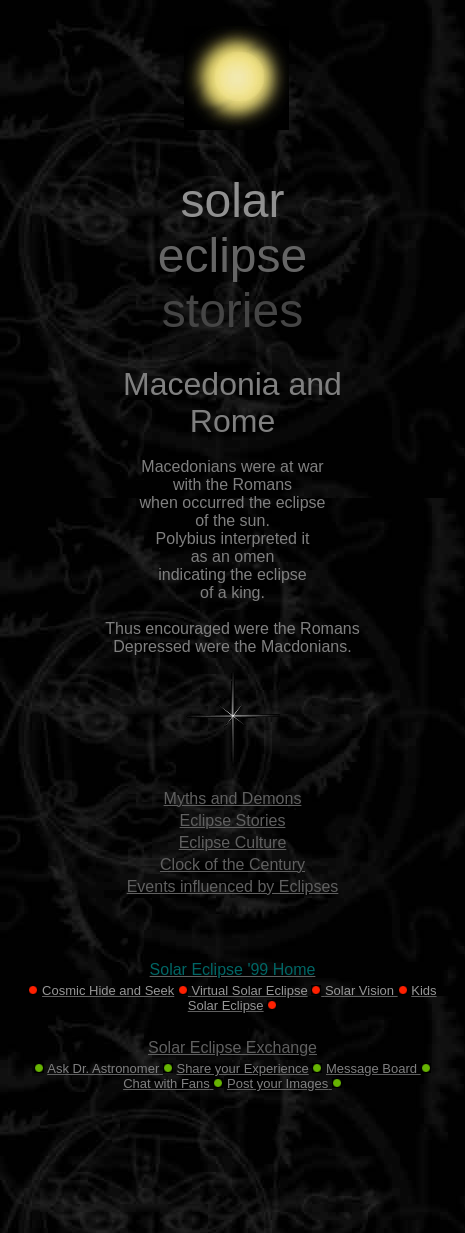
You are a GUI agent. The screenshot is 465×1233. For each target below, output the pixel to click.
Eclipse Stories (233, 820)
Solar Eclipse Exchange (232, 1047)
